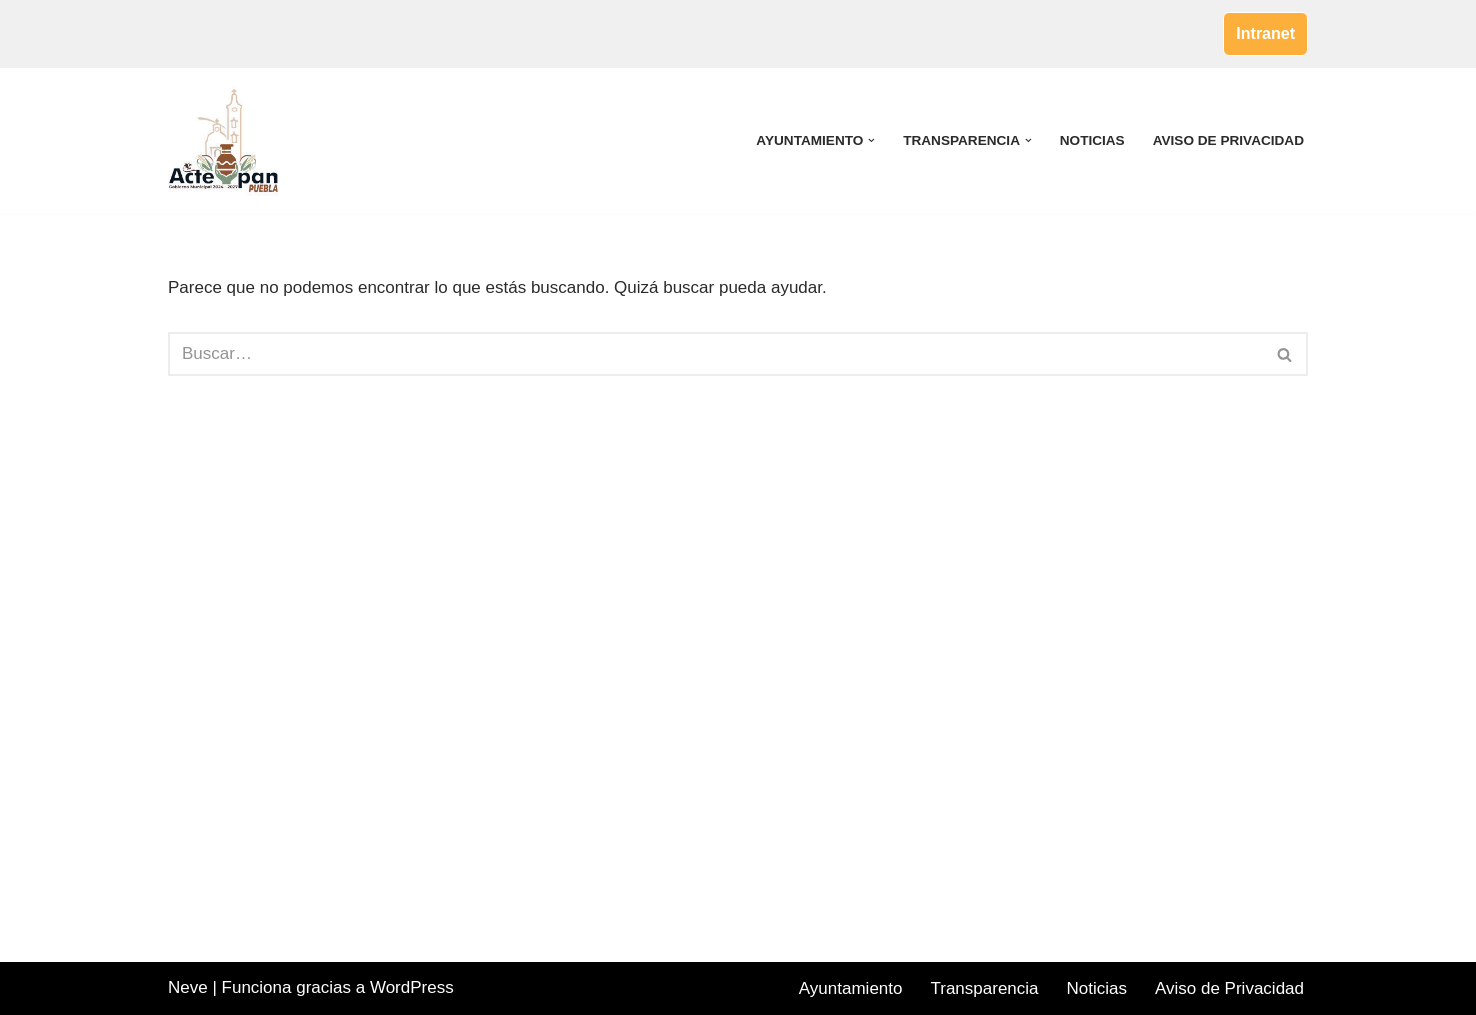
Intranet (1265, 33)
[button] (871, 140)
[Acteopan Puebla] (228, 141)
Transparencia (984, 988)
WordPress (412, 987)
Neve (188, 987)
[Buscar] (715, 354)
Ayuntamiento (851, 988)
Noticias (1092, 140)
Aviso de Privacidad (1228, 140)
